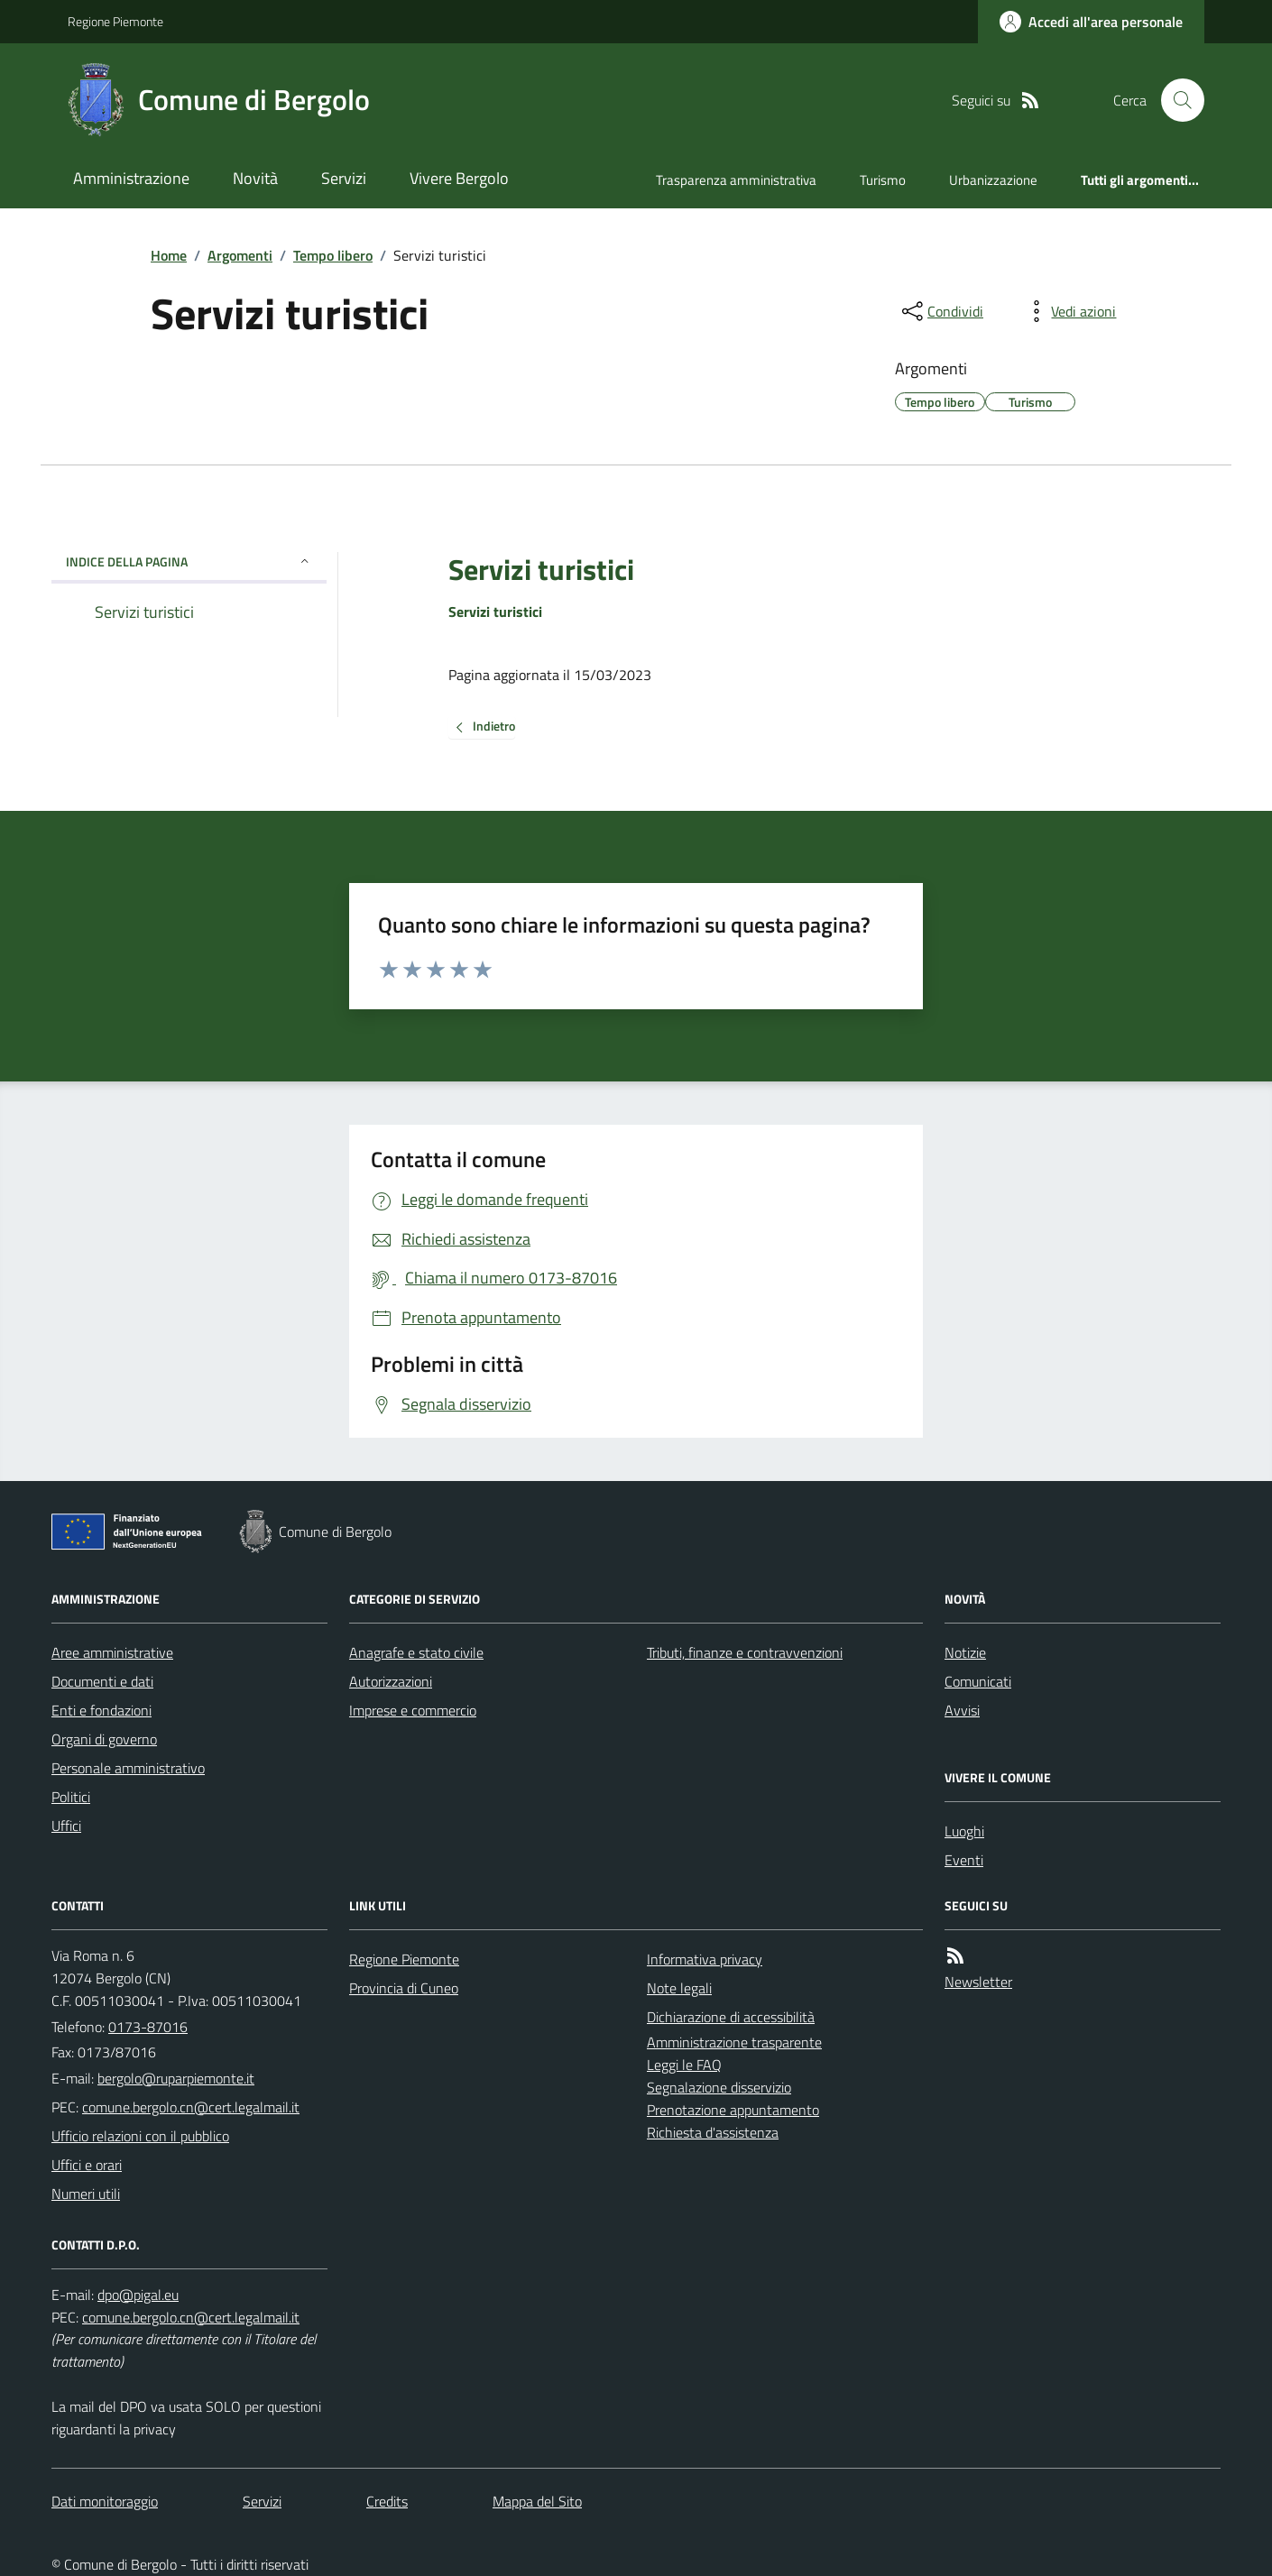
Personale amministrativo (128, 1768)
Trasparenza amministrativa (736, 180)
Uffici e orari (86, 2165)
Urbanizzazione (993, 180)
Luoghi (964, 1831)
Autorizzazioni (390, 1681)
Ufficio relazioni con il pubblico (140, 2136)
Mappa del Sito (537, 2501)
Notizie (965, 1652)
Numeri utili (85, 2193)
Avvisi (962, 1710)
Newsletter (978, 1981)
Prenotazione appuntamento (733, 2110)
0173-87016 (148, 2027)
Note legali (679, 1988)
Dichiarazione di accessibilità (731, 2017)
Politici (70, 1797)
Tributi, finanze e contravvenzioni (745, 1652)
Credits (387, 2501)
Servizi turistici (541, 569)
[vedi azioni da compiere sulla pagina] (1069, 311)
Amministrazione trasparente (734, 2042)
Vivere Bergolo (459, 178)
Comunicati (978, 1681)
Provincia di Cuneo (403, 1988)
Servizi (343, 178)
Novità (255, 178)
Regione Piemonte (115, 21)
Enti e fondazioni (101, 1710)
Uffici (66, 1825)
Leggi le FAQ (684, 2064)
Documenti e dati (102, 1681)
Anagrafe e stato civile (416, 1652)
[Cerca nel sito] (1175, 100)
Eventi (964, 1860)
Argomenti (239, 255)
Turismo (883, 180)
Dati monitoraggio (104, 2501)
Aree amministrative (112, 1652)
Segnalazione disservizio (719, 2087)
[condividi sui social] (941, 311)
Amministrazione (131, 178)
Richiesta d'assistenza (713, 2132)
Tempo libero (333, 255)
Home (169, 255)
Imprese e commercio (412, 1710)
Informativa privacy (704, 1959)
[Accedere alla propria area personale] (1091, 21)
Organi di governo (104, 1739)
